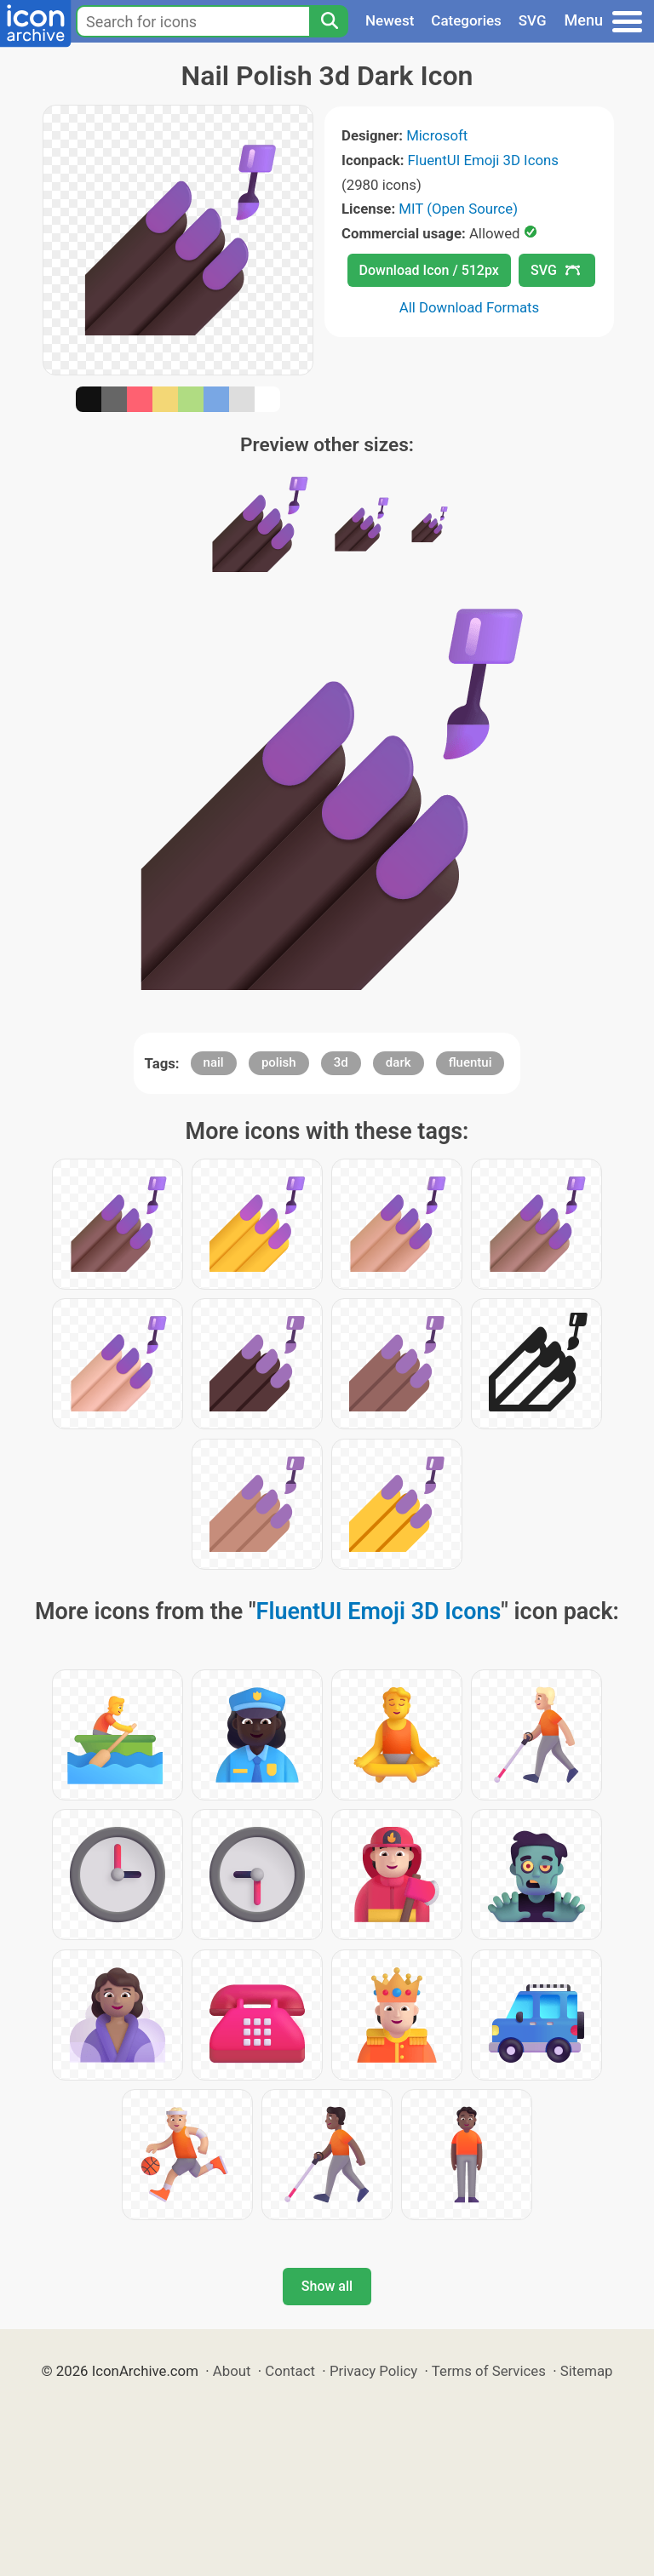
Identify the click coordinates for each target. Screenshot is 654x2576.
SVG (533, 20)
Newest (389, 20)
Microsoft (437, 135)
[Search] (328, 21)
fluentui (470, 1062)
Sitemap (586, 2370)
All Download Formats (469, 307)
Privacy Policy (373, 2370)
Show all (327, 2286)
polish (278, 1062)
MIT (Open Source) (458, 208)
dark (398, 1062)
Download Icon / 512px (429, 270)
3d (341, 1062)
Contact (290, 2370)
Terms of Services (489, 2370)
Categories (466, 20)
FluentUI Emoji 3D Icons (483, 160)
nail (214, 1062)
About (232, 2370)
